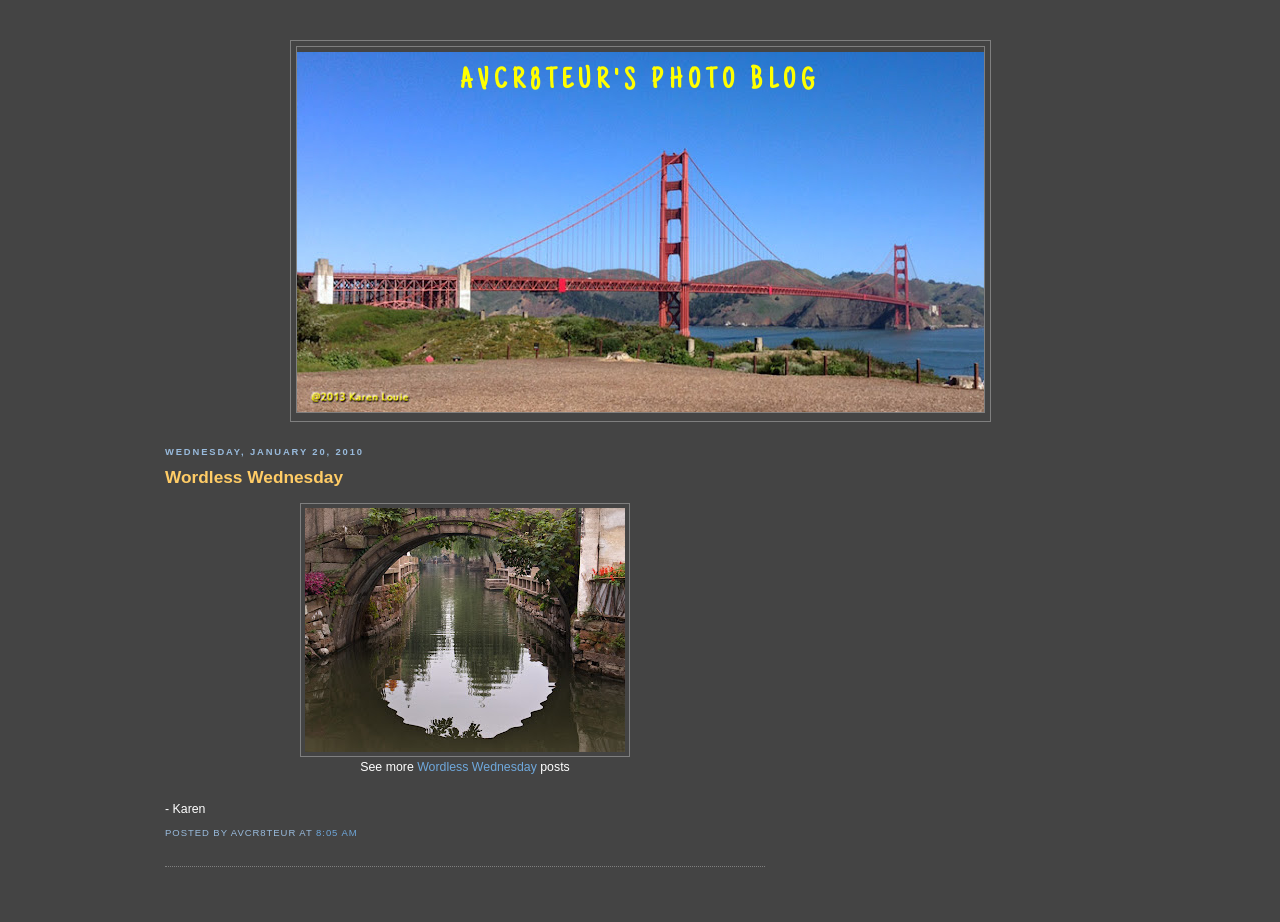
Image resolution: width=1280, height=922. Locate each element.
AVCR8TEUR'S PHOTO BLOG (640, 82)
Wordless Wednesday (254, 477)
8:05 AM (337, 832)
